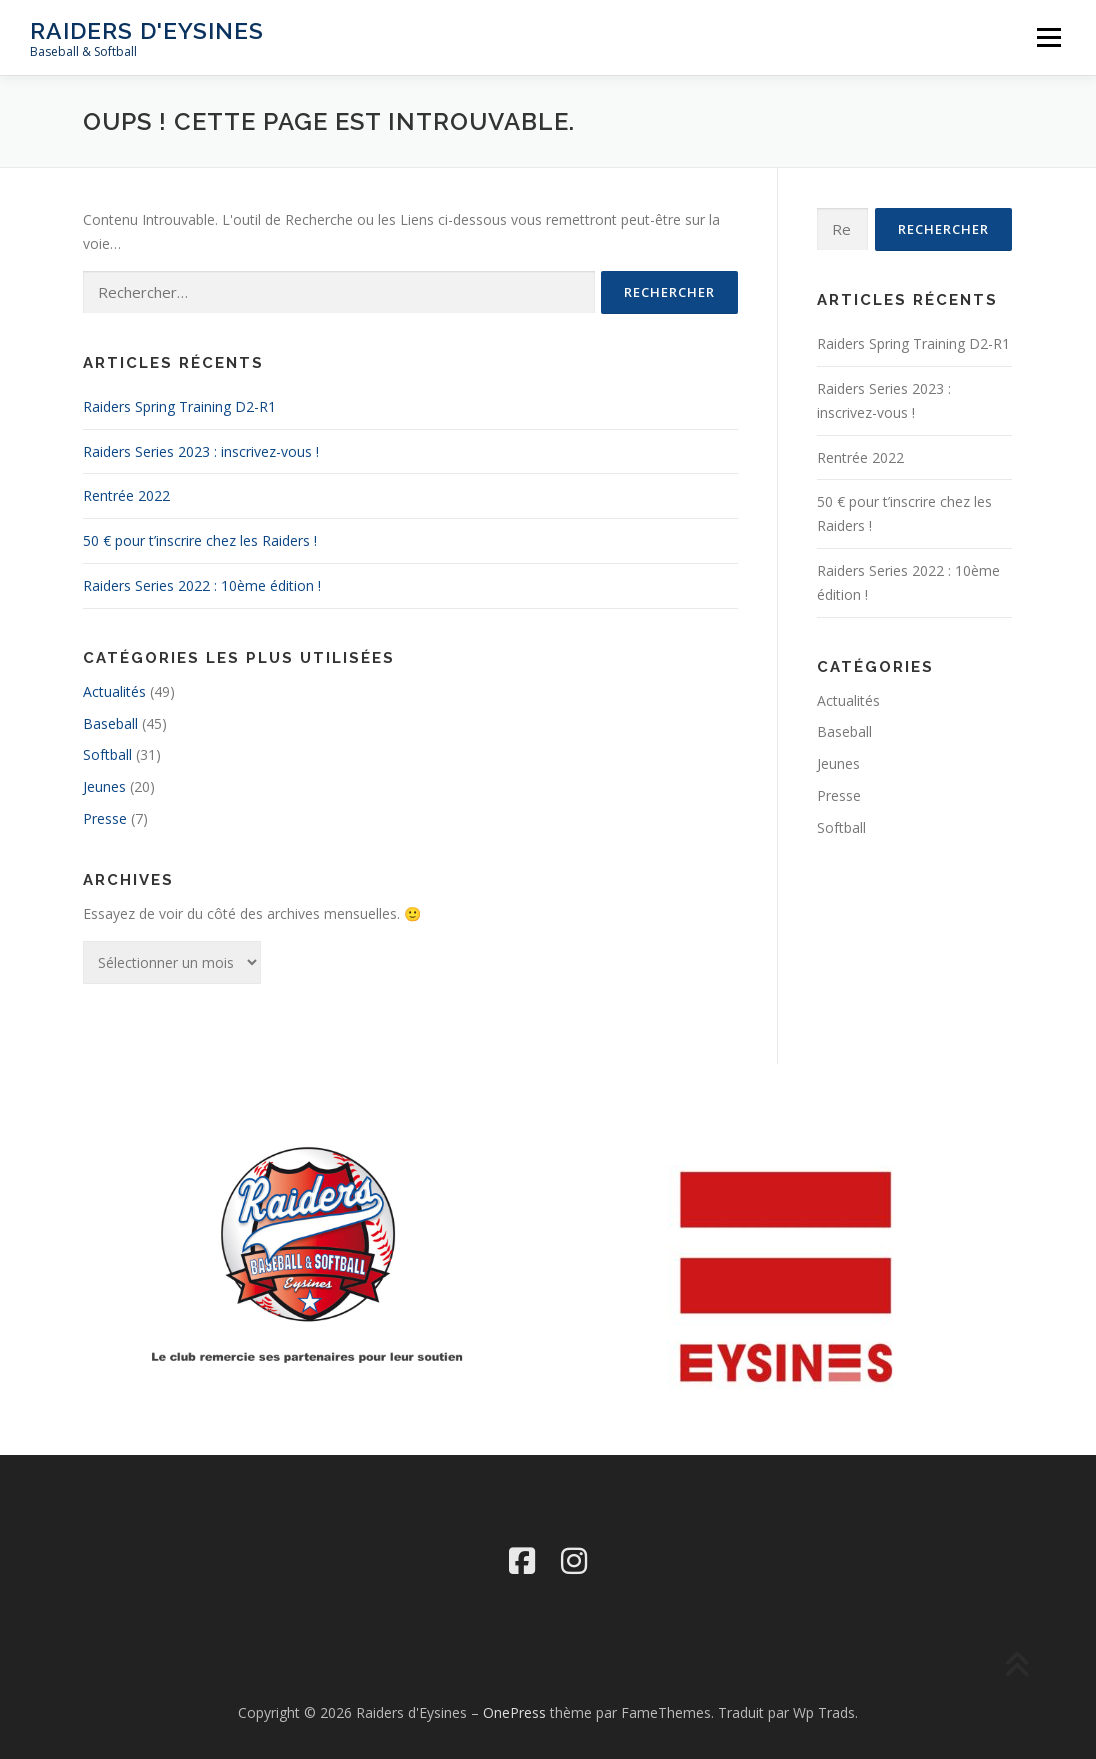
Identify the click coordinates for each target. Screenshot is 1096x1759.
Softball (107, 754)
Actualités (114, 691)
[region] (788, 1277)
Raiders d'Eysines (147, 30)
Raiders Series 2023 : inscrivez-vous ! (201, 451)
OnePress (514, 1712)
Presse (105, 818)
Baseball (110, 723)
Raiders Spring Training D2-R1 (179, 406)
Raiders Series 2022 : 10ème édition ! (202, 585)
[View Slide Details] (788, 1277)
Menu (1048, 37)
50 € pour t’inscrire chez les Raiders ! (200, 540)
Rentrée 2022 (126, 495)
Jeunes (104, 786)
